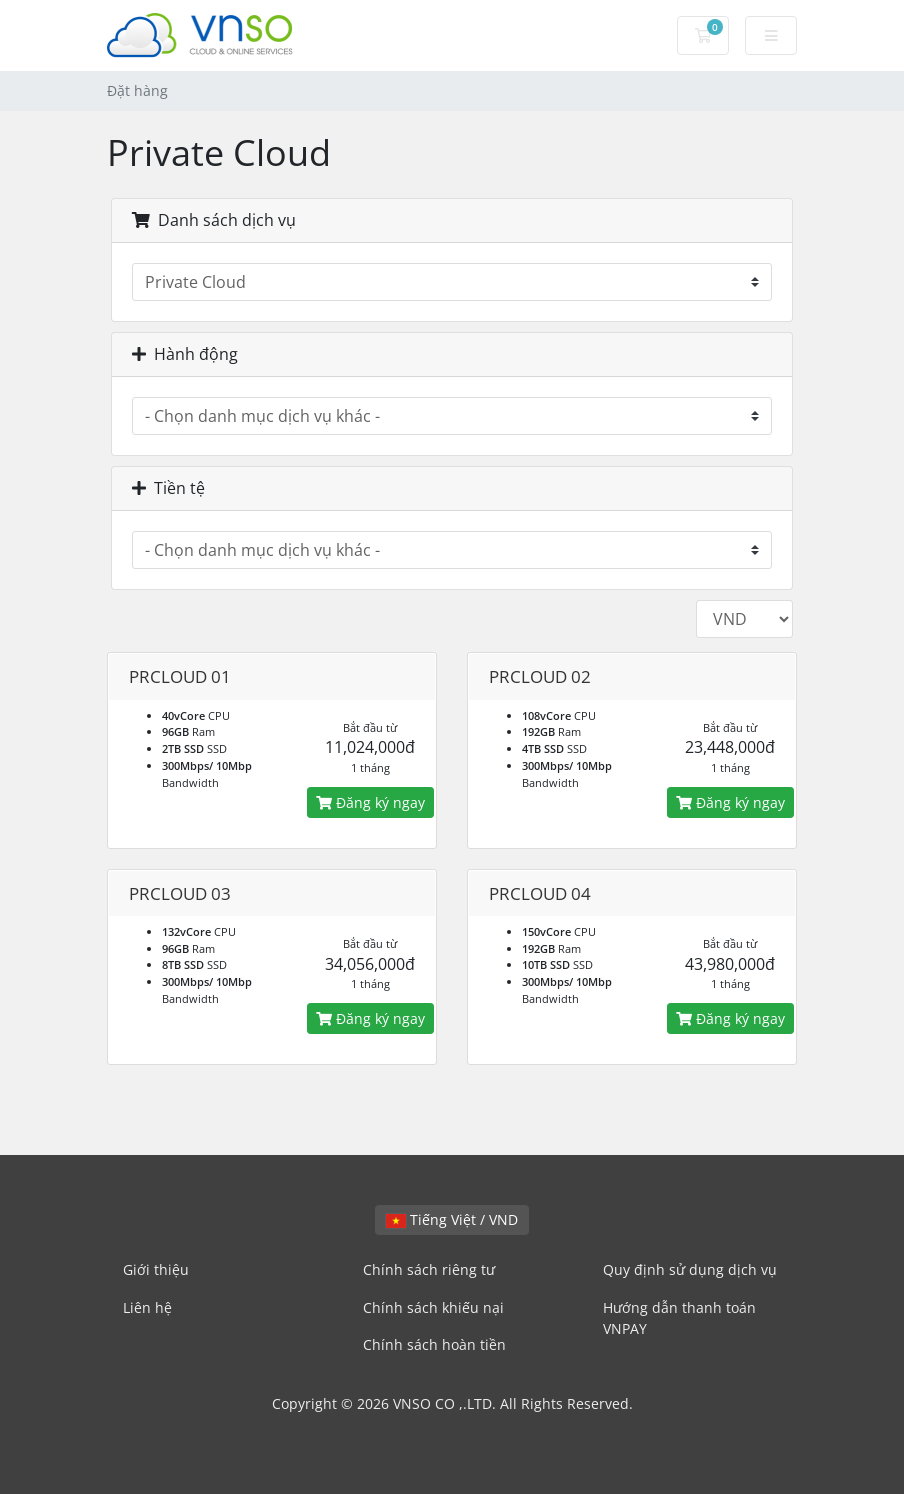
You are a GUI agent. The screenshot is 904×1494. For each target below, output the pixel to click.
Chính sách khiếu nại (433, 1307)
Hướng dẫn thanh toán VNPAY (679, 1318)
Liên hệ (147, 1307)
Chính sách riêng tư (429, 1269)
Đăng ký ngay (370, 802)
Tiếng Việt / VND (452, 1219)
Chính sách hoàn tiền (434, 1344)
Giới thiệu (156, 1269)
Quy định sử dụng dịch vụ (690, 1269)
